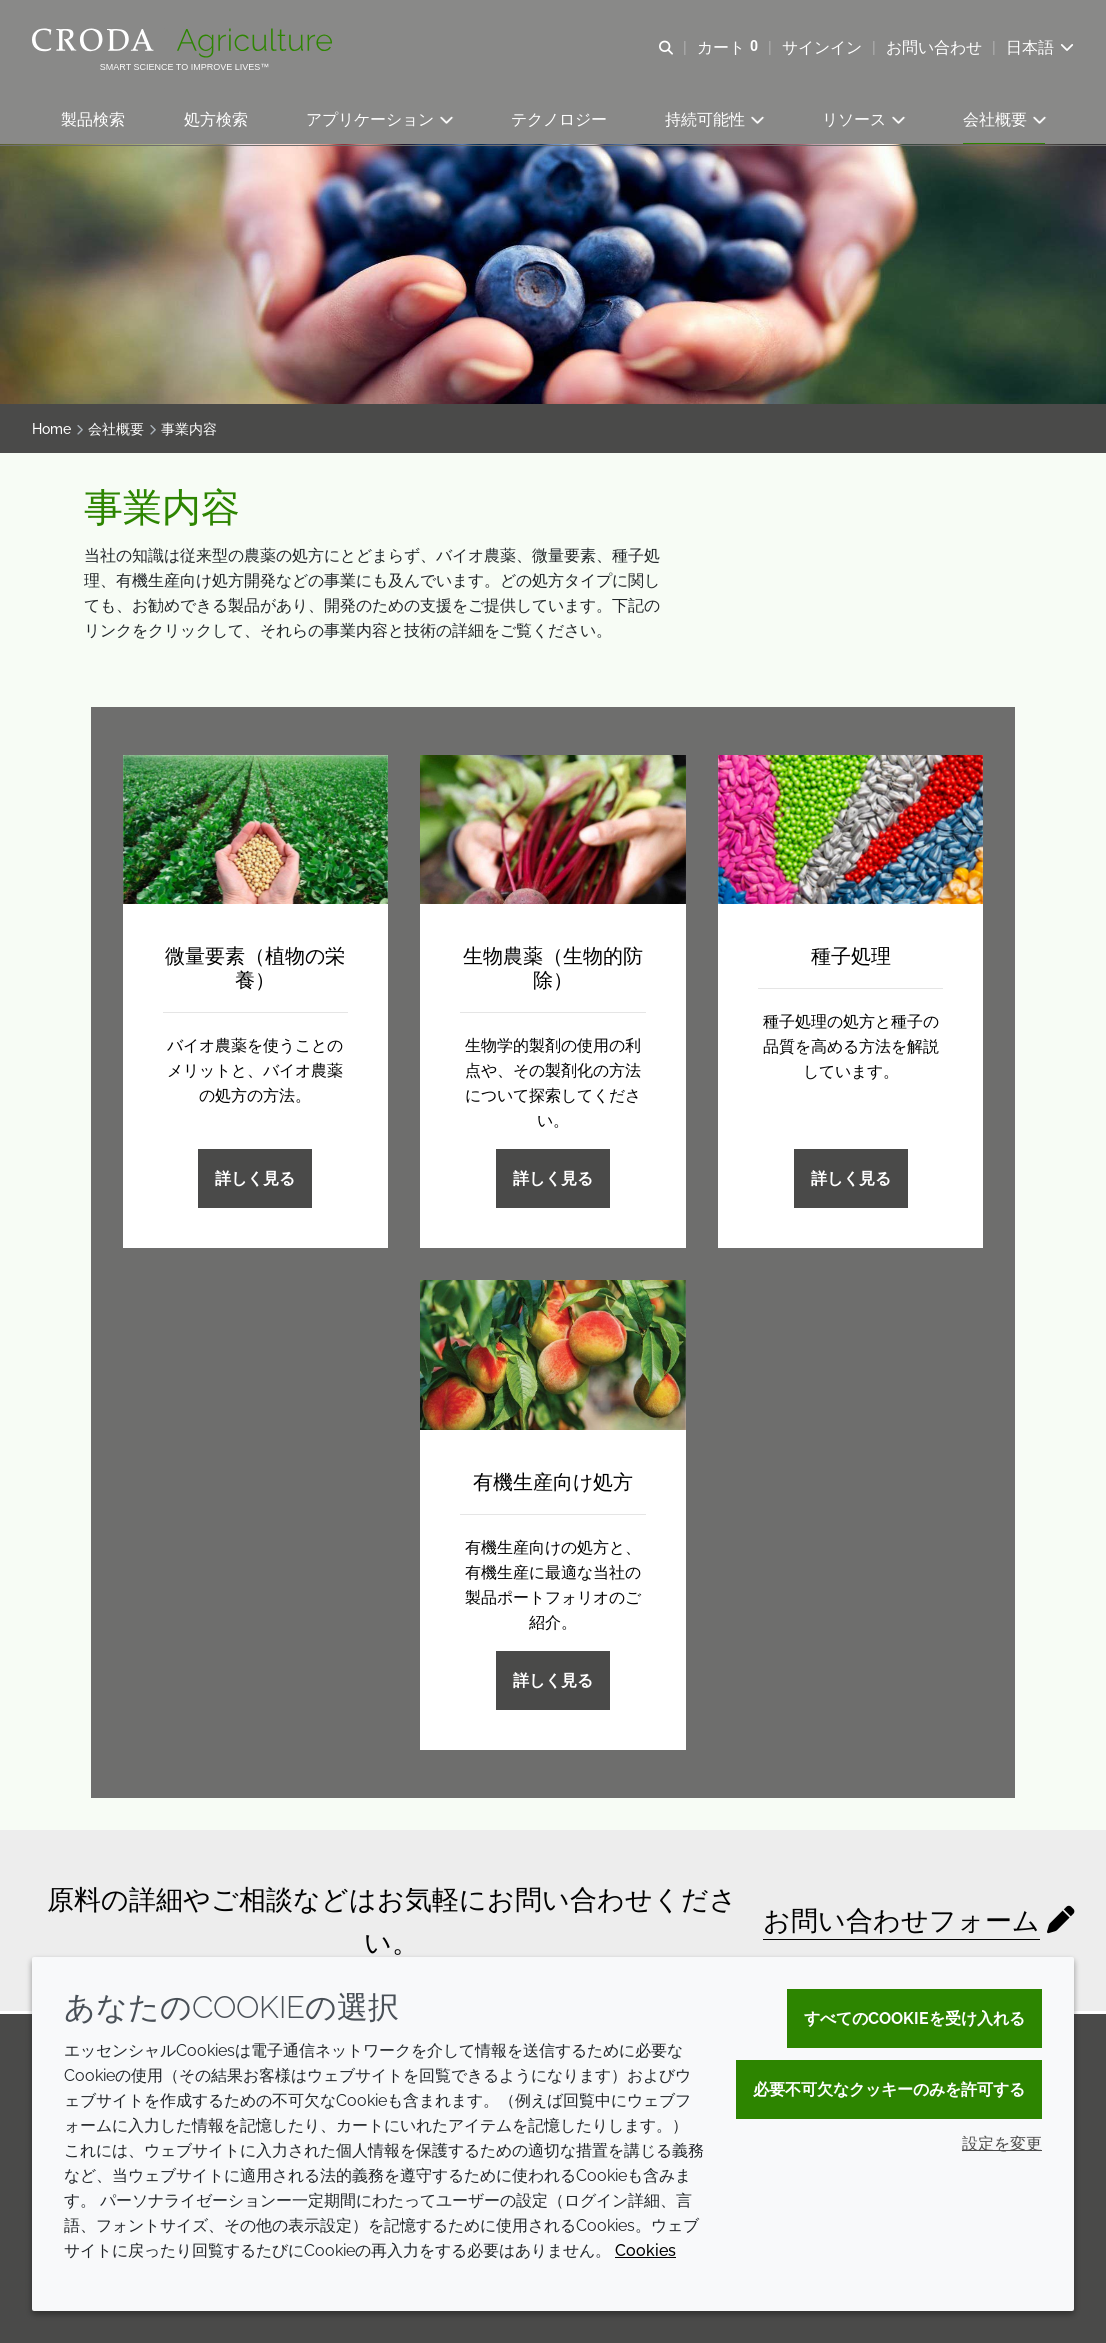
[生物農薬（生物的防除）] (553, 831)
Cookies (645, 2250)
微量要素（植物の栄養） (255, 971)
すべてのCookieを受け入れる (914, 2018)
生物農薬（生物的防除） (553, 971)
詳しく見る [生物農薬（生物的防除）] (553, 1181)
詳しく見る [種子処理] (851, 1181)
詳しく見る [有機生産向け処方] (553, 1682)
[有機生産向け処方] (553, 1357)
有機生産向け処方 (553, 1484)
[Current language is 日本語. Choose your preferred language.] (1040, 47)
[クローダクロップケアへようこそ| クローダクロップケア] (184, 43)
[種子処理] (851, 831)
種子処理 (851, 959)
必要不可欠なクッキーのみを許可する (889, 2089)
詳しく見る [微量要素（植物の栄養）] (255, 1181)
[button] (93, 120)
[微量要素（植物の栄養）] (256, 831)
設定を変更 (1002, 2143)
